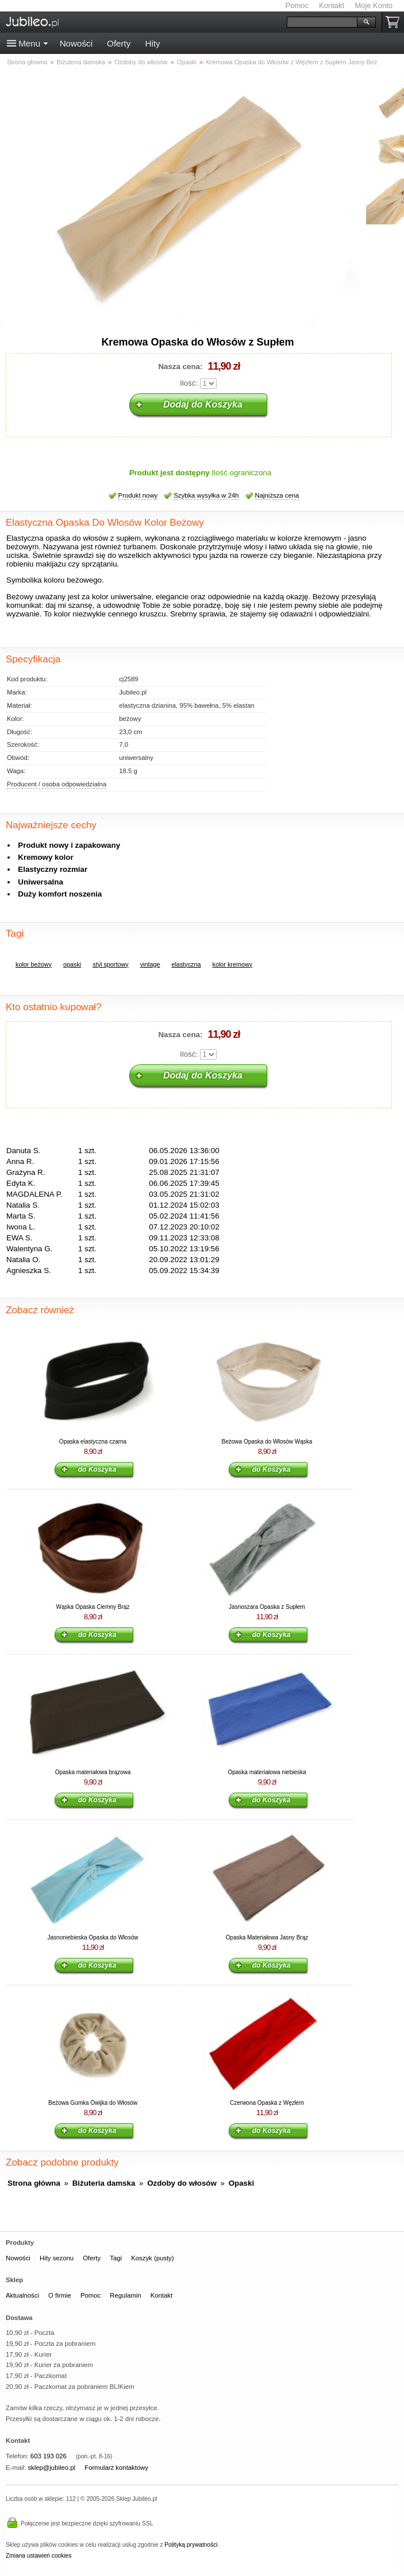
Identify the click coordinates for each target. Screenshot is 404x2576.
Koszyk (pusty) (152, 2258)
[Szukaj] (322, 22)
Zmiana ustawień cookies (38, 2555)
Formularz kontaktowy (116, 2467)
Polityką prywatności (190, 2545)
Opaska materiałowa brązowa (93, 1772)
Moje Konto (374, 5)
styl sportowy (110, 964)
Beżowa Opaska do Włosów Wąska (267, 1441)
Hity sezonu (57, 2258)
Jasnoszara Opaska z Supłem (267, 1607)
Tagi (116, 2258)
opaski (72, 964)
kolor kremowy (232, 964)
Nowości (76, 43)
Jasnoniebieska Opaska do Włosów (93, 1937)
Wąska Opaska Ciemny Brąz (93, 1607)
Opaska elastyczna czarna (92, 1441)
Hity (152, 43)
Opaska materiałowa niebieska (267, 1772)
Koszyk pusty (395, 22)
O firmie (59, 2295)
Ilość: (189, 383)
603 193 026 (48, 2456)
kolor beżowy (34, 964)
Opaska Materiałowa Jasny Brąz (267, 1937)
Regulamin (125, 2295)
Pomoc (297, 5)
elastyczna (186, 964)
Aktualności (22, 2295)
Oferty (118, 43)
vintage (150, 964)
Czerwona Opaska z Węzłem (267, 2103)
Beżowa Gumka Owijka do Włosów (92, 2103)
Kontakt (331, 5)
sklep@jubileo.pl (51, 2467)
